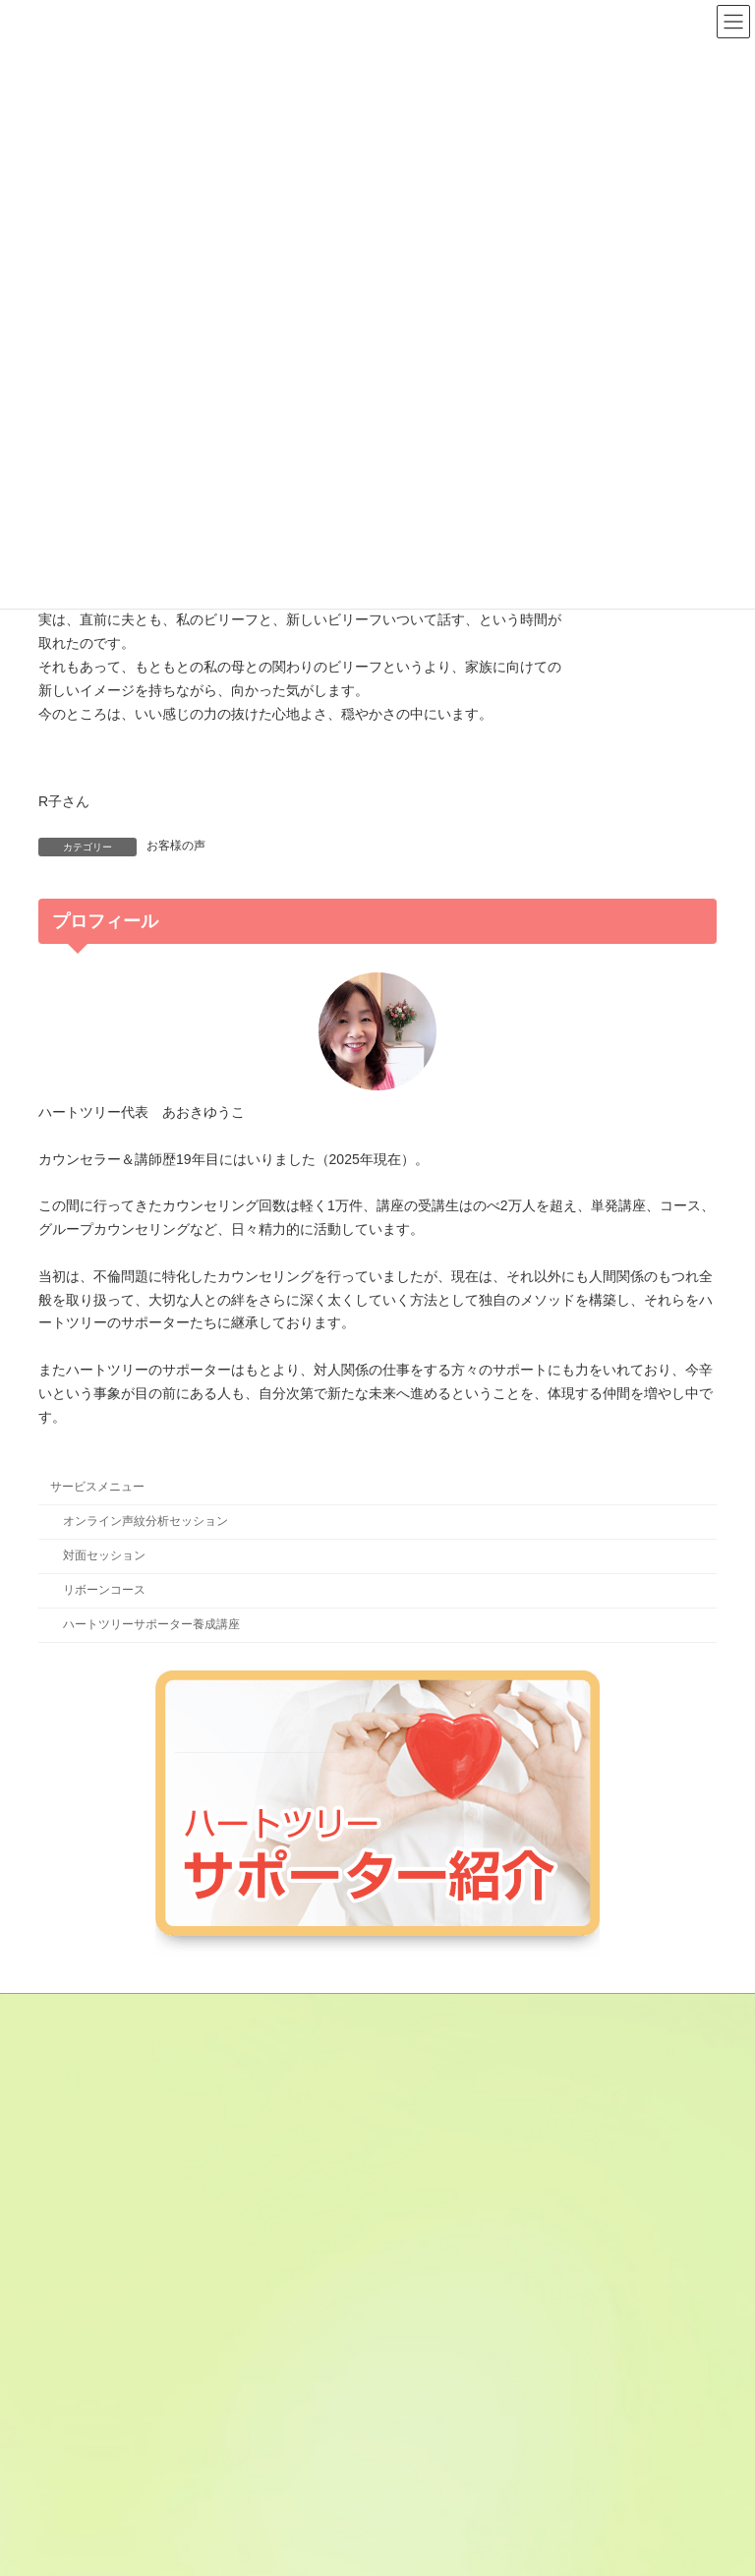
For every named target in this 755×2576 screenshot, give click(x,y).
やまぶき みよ (441, 2498)
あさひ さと (441, 2123)
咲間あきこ (433, 2259)
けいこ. (423, 2225)
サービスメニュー (97, 1486)
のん (416, 2396)
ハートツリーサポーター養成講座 (151, 1624)
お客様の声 (175, 845)
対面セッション (104, 1555)
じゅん (421, 2294)
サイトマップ (238, 2012)
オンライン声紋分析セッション (145, 1521)
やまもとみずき (445, 2430)
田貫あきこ (433, 2362)
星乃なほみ (433, 2465)
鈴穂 (416, 2328)
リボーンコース (104, 1590)
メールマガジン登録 (110, 2012)
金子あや (427, 2190)
